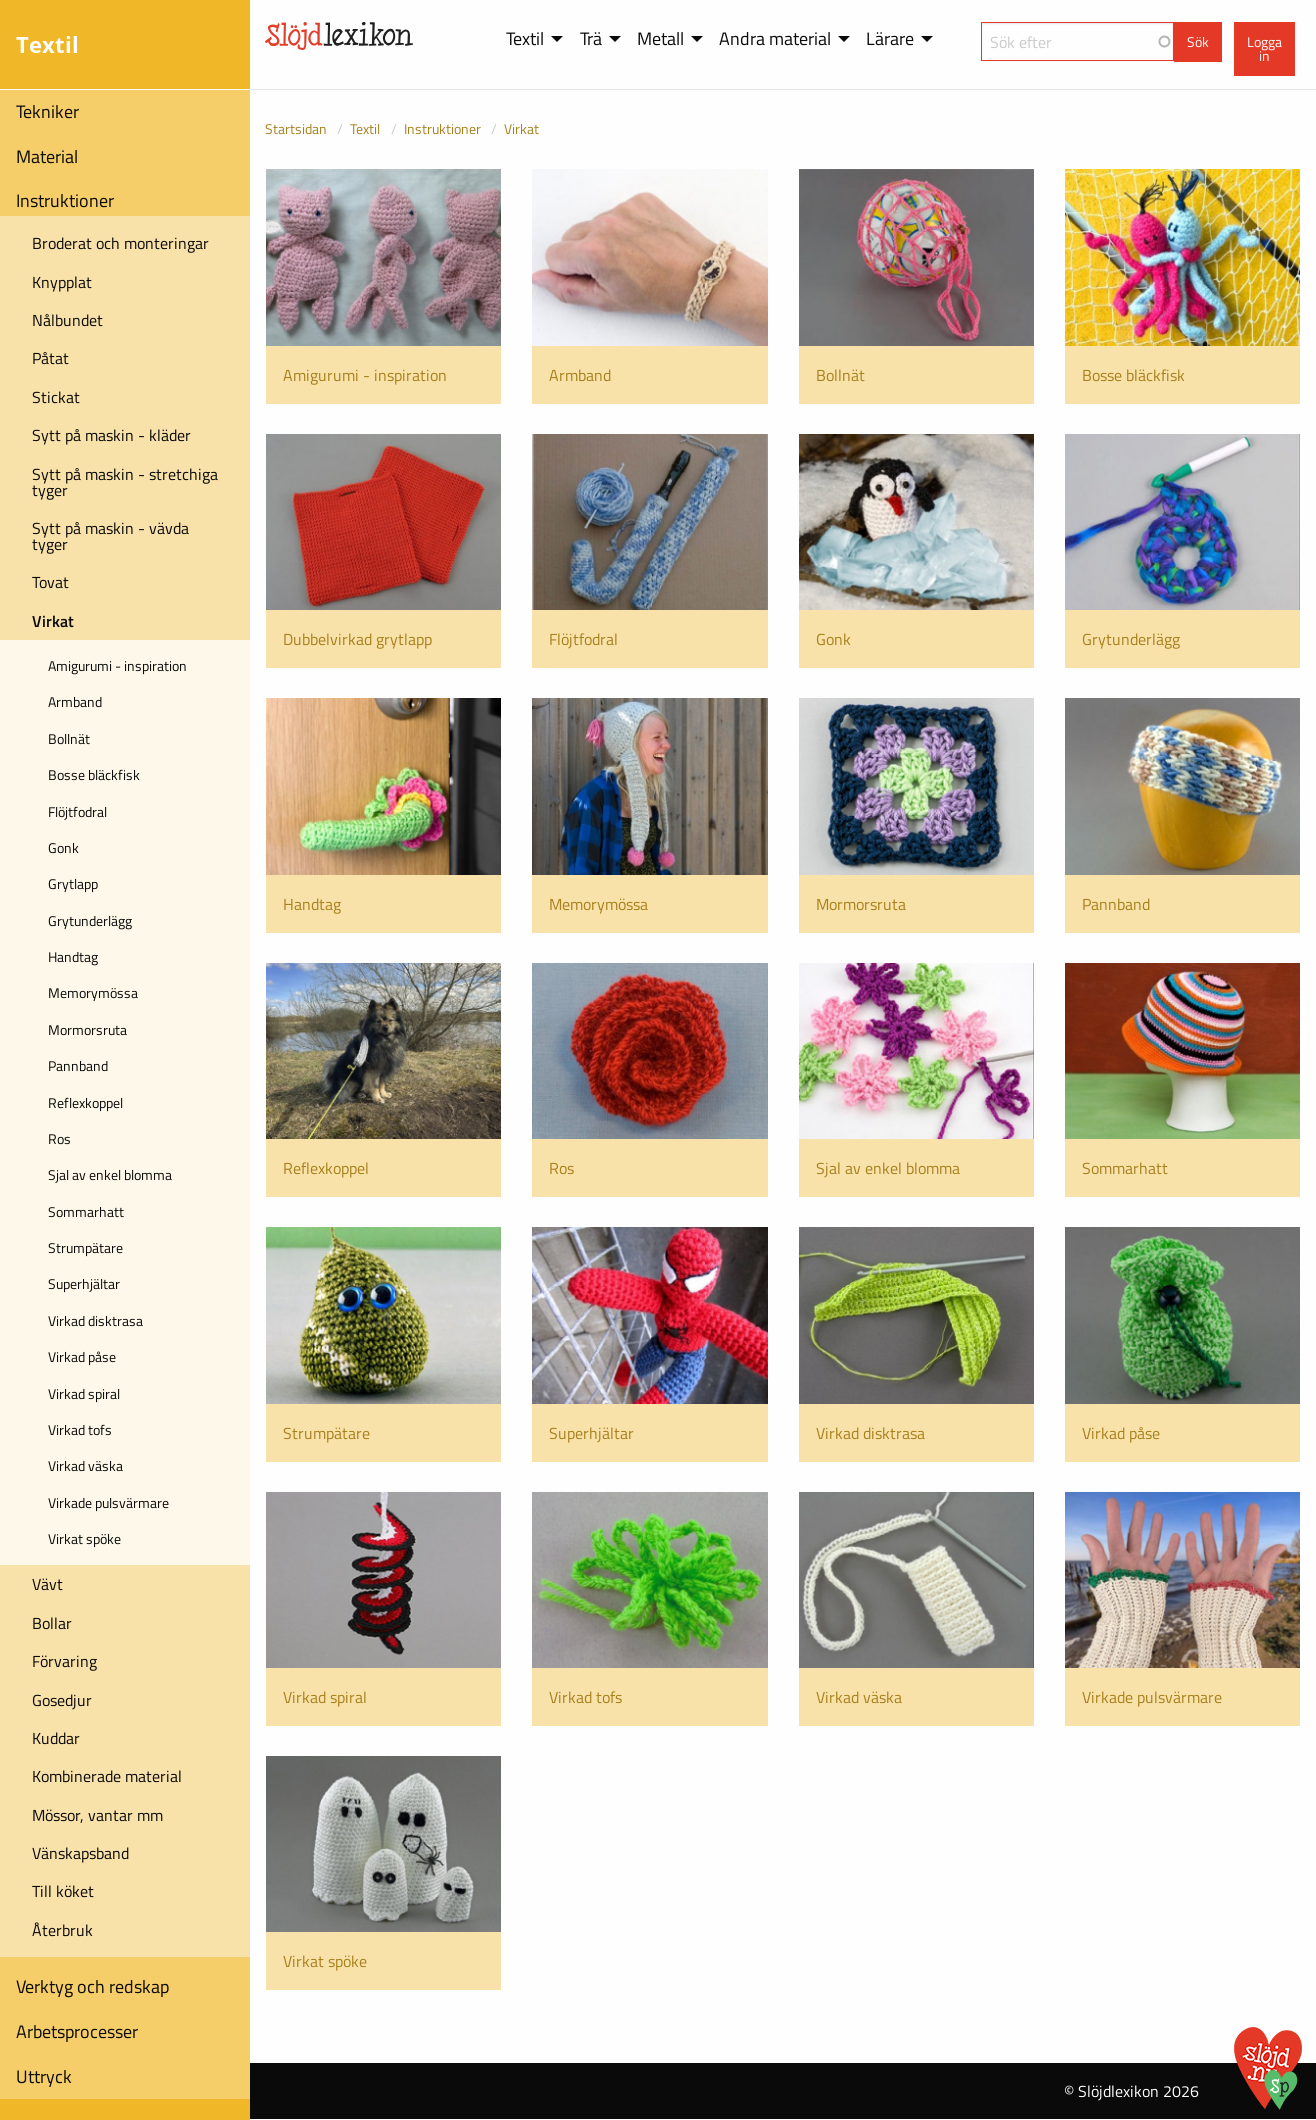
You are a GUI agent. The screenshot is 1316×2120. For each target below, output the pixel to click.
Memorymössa (93, 992)
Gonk (63, 847)
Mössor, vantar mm (97, 1815)
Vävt (47, 1584)
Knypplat (62, 282)
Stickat (56, 397)
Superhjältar (84, 1283)
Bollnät (69, 738)
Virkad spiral (84, 1393)
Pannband (78, 1065)
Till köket (63, 1891)
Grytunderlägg (90, 920)
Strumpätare (85, 1247)
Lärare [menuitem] (890, 38)
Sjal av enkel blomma (110, 1174)
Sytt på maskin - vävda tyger (110, 536)
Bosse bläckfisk (94, 774)
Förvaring (64, 1661)
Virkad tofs (80, 1429)
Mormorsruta (87, 1029)
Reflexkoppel (85, 1102)
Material (47, 156)
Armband (75, 701)
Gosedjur (62, 1700)
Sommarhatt (86, 1211)
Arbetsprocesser (77, 2031)
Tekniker (47, 111)
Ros (59, 1138)
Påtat (50, 358)
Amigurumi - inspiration (117, 665)
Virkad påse (82, 1356)
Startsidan (296, 128)
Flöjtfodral (77, 811)
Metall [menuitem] (660, 38)
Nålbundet (67, 320)
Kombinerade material (107, 1776)
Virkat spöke (84, 1538)
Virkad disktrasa (95, 1320)
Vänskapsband (80, 1853)
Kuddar (56, 1738)
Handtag (73, 956)
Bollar (52, 1623)
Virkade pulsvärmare (108, 1502)
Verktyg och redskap (92, 1986)
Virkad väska (85, 1465)
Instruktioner (65, 200)
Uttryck (44, 2076)
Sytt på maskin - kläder (111, 435)
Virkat (53, 621)
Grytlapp (73, 883)
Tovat (50, 582)
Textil (365, 128)
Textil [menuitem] (525, 38)
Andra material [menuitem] (775, 38)
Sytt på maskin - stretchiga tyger (125, 482)
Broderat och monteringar (120, 243)
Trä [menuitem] (591, 38)
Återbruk (62, 1930)
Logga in (1264, 49)
